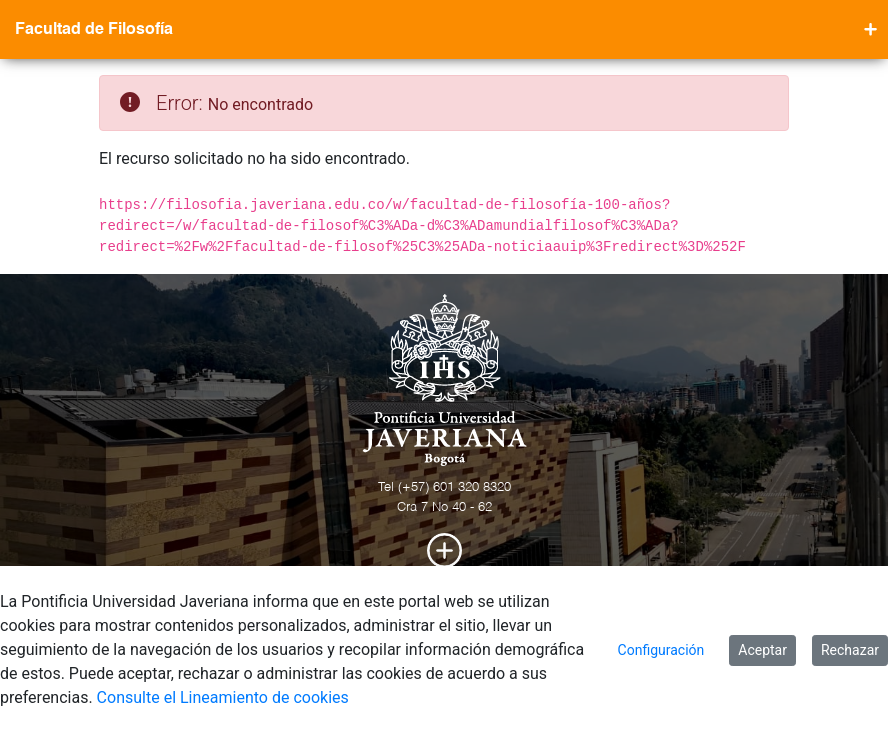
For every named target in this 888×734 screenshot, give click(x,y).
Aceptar (762, 650)
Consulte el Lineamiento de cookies (223, 697)
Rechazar (850, 650)
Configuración (661, 650)
